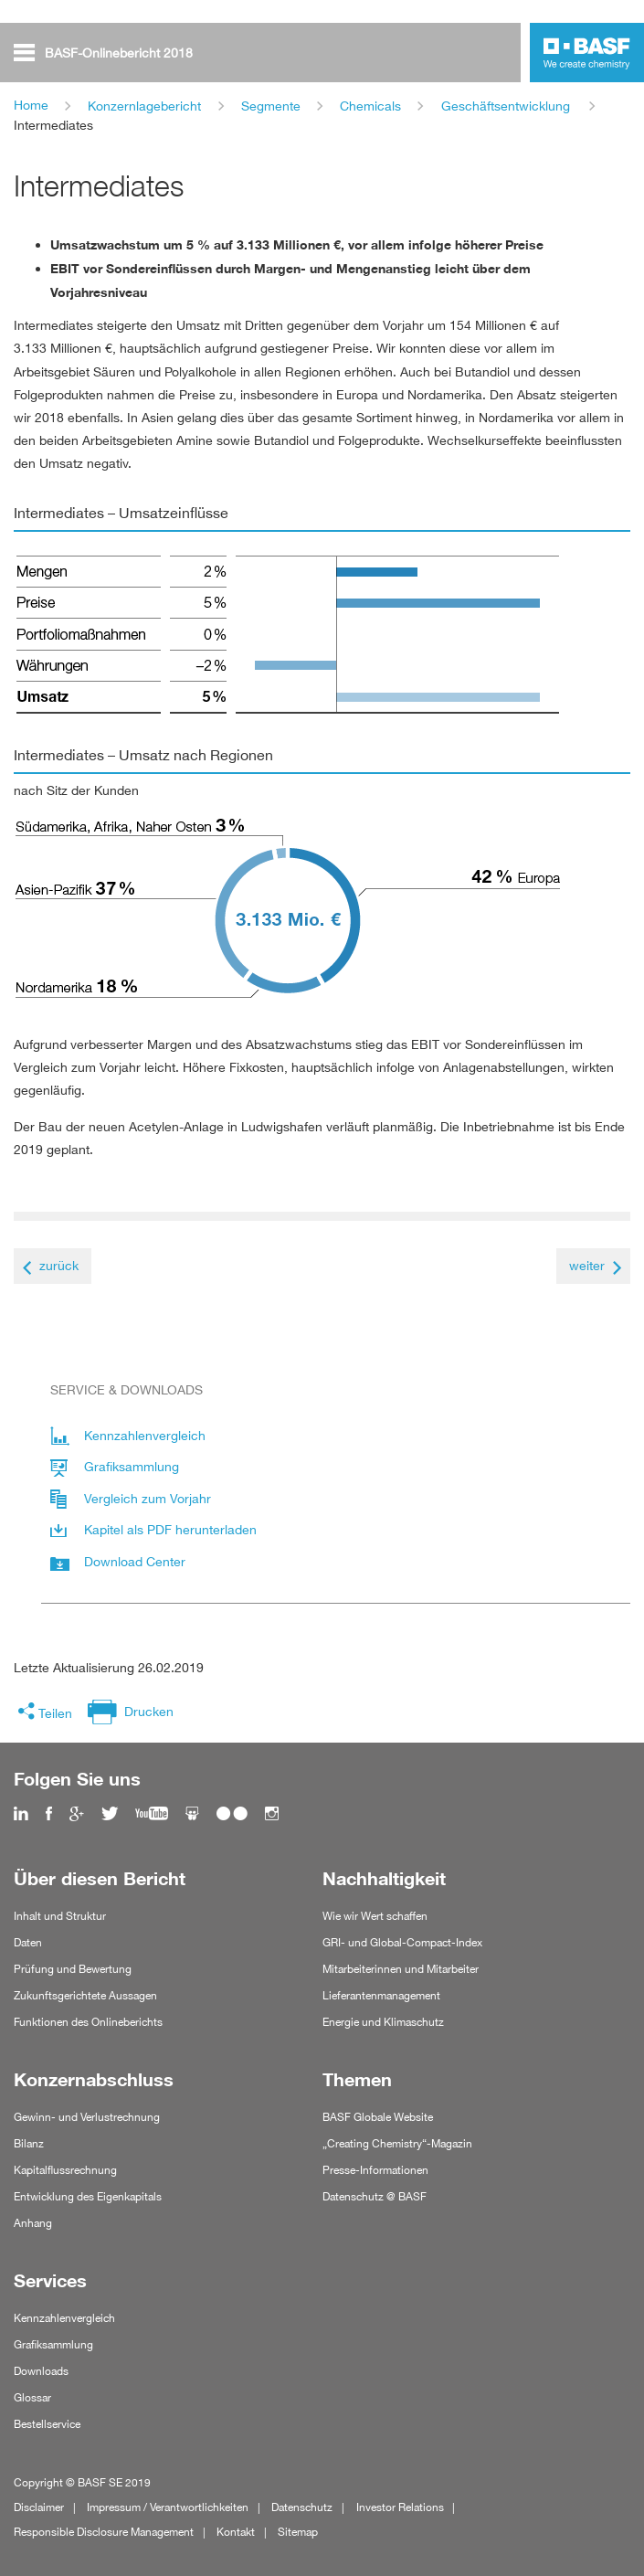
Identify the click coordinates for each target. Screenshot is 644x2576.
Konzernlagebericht (144, 105)
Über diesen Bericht (99, 1879)
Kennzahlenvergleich (64, 2318)
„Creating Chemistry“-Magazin (397, 2143)
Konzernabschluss (94, 2080)
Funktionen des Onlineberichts (88, 2022)
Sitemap (298, 2532)
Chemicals (370, 105)
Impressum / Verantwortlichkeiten (167, 2507)
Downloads (41, 2371)
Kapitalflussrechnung (65, 2170)
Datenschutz (302, 2507)
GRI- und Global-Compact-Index (402, 1942)
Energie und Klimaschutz (383, 2022)
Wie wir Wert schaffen (375, 1916)
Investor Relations (400, 2507)
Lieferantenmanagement (381, 1995)
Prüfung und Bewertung (73, 1969)
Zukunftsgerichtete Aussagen (85, 1995)
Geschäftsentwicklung (505, 105)
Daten (28, 1942)
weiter (587, 1265)
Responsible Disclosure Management (104, 2532)
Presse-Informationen (375, 2170)
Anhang (33, 2223)
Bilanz (29, 2143)
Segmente (271, 105)
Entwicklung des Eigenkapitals (88, 2196)
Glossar (32, 2397)
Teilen (55, 1713)
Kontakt (235, 2532)
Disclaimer (39, 2507)
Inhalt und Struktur (60, 1916)
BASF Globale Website (377, 2117)
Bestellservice (47, 2424)
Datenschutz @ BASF (374, 2196)
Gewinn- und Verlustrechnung (87, 2117)
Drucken (149, 1711)
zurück (59, 1265)
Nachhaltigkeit (384, 1879)
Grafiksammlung (53, 2344)
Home (31, 104)
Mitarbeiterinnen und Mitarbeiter (400, 1969)
